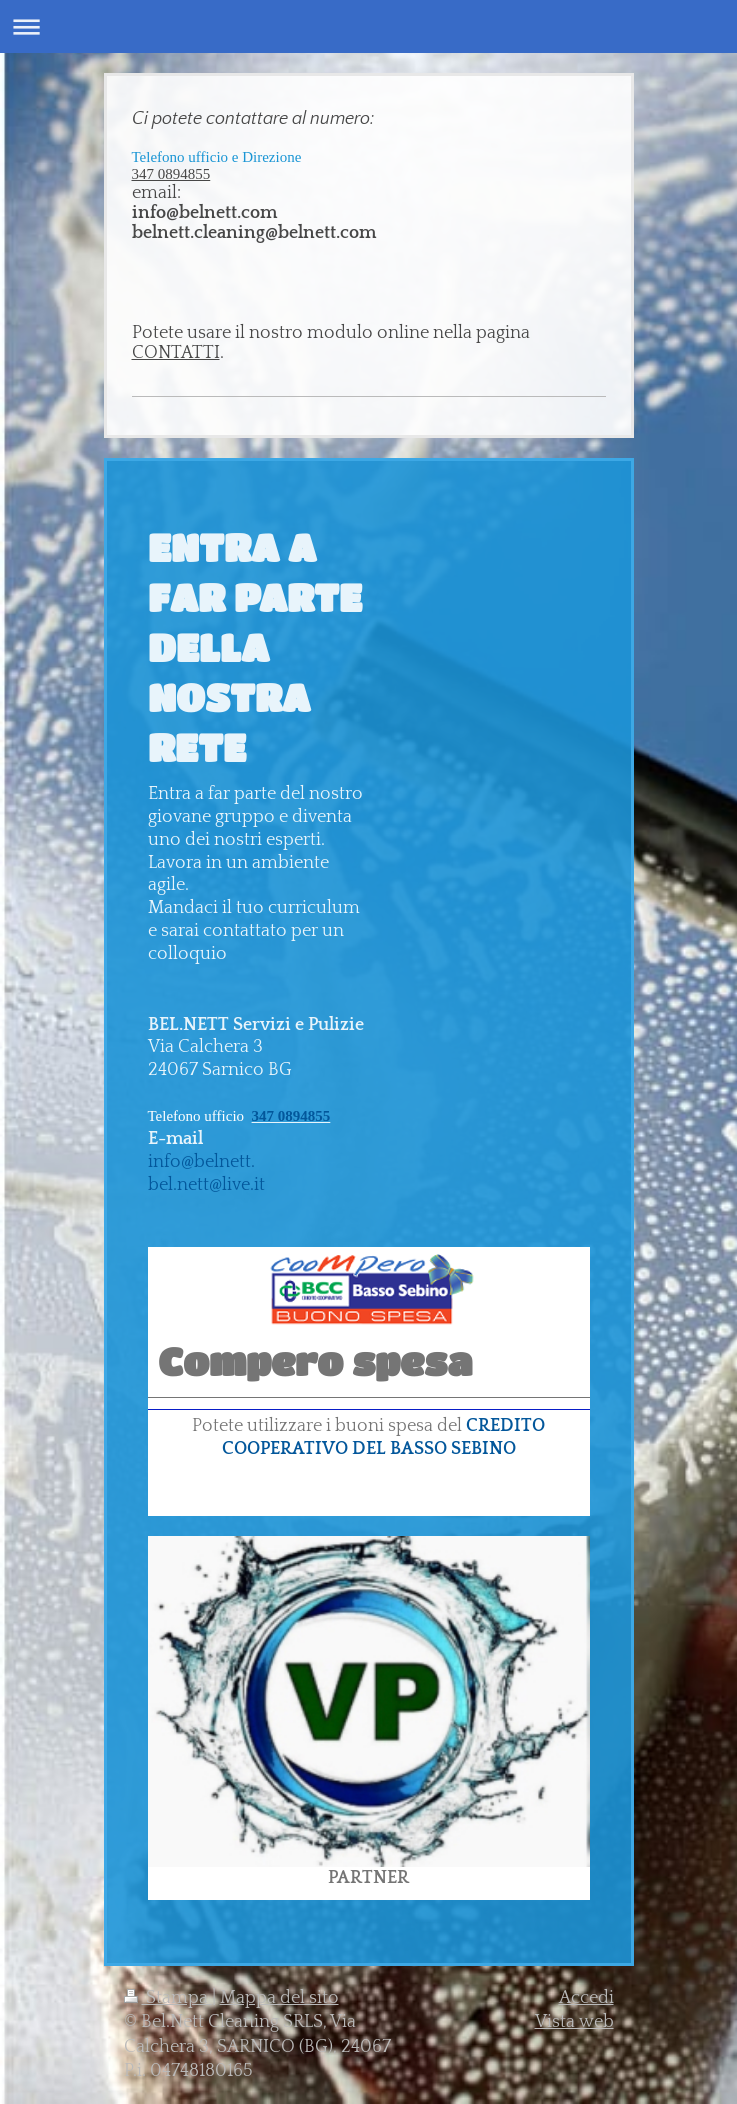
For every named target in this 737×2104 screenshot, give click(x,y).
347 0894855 (171, 174)
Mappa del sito (279, 1998)
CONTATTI (176, 353)
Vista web (574, 2022)
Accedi (586, 1998)
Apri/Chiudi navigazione (368, 26)
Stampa (168, 1998)
